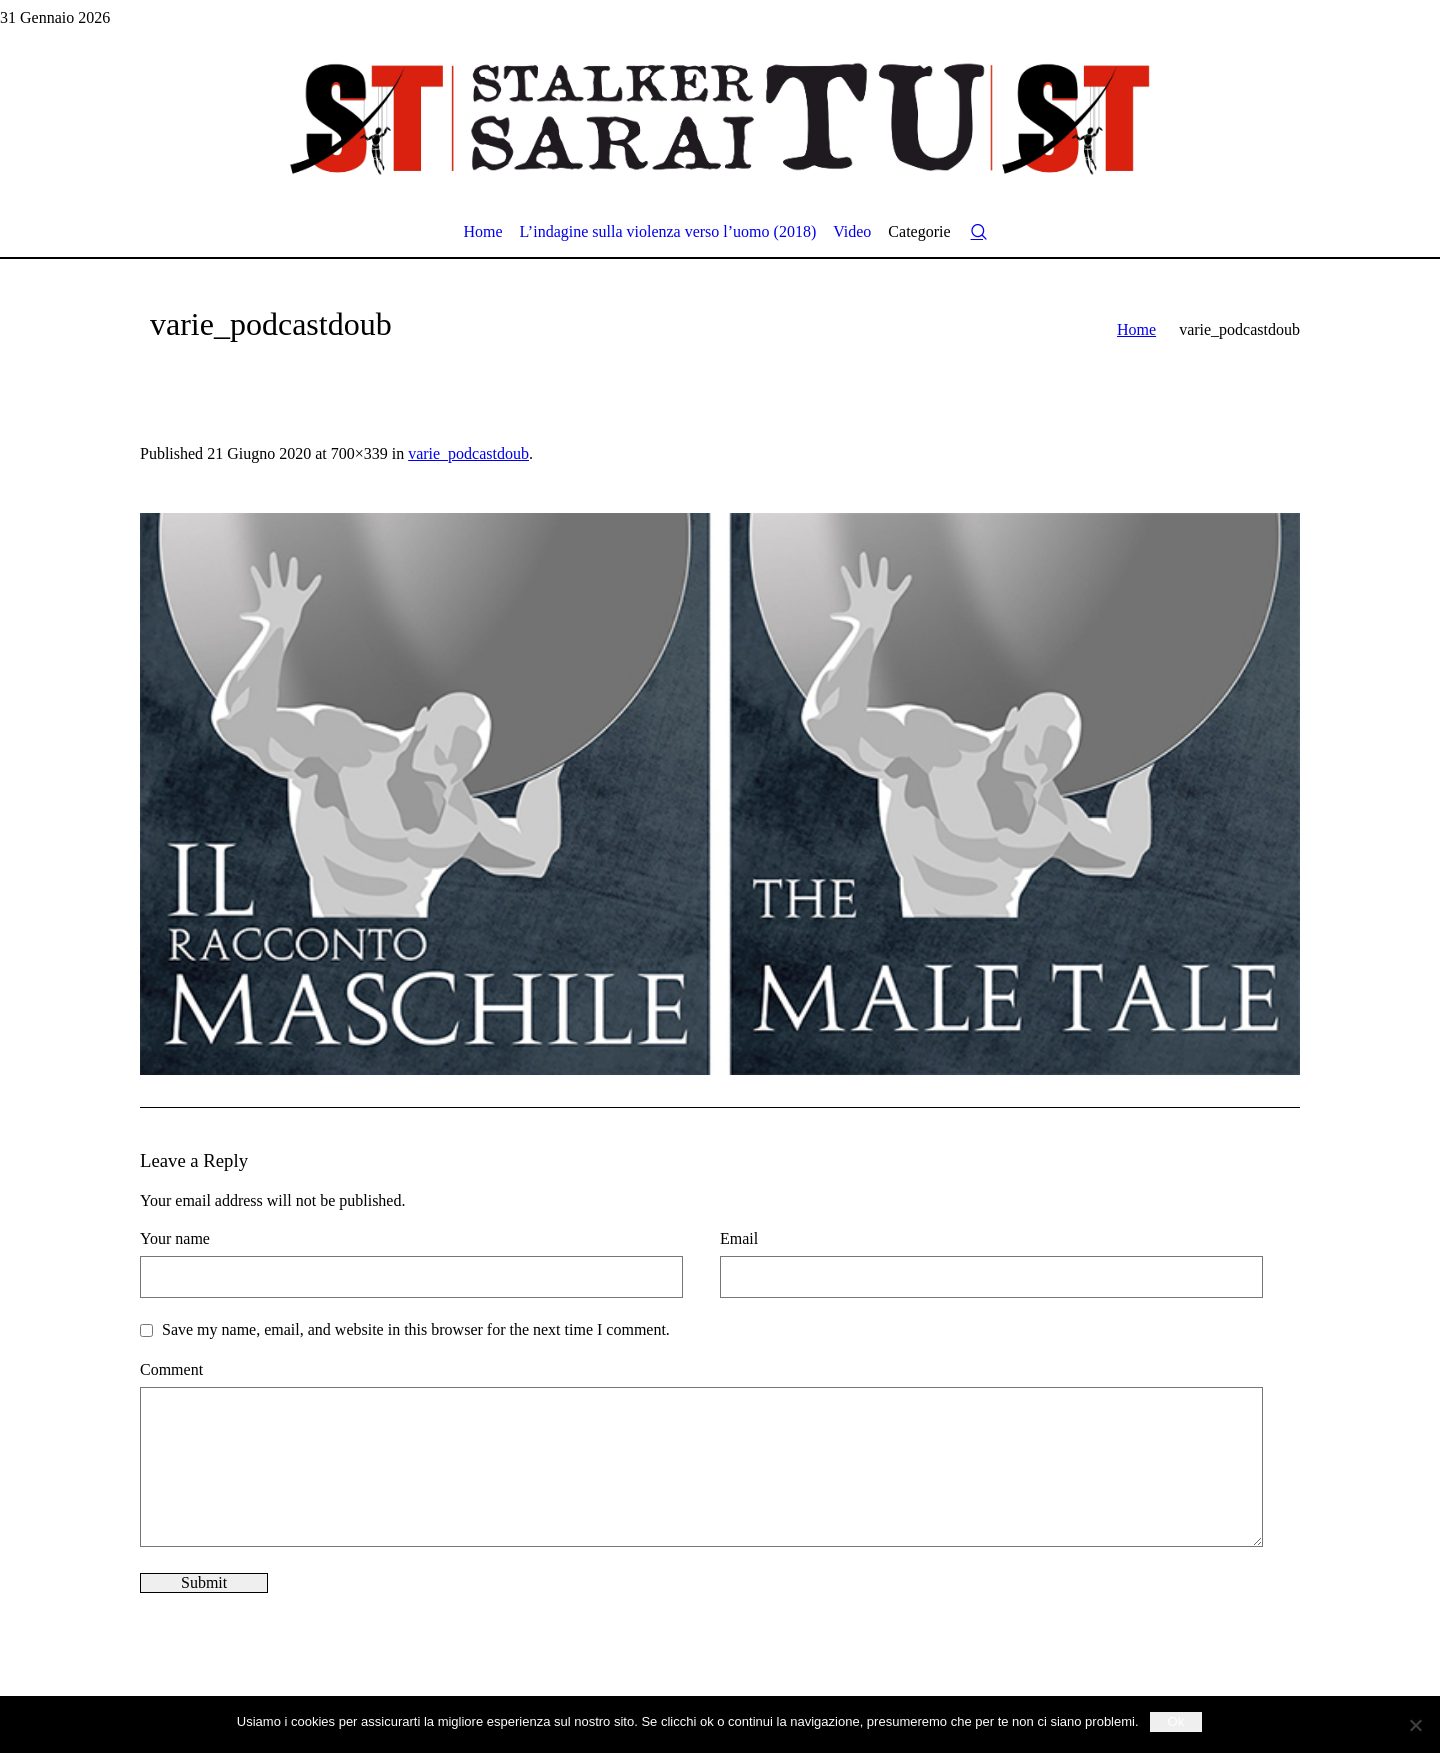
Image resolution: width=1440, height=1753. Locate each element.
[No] (1415, 1725)
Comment (171, 1369)
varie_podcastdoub (468, 453)
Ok (1176, 1721)
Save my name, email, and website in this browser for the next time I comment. (416, 1329)
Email (739, 1238)
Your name (175, 1238)
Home (1136, 329)
